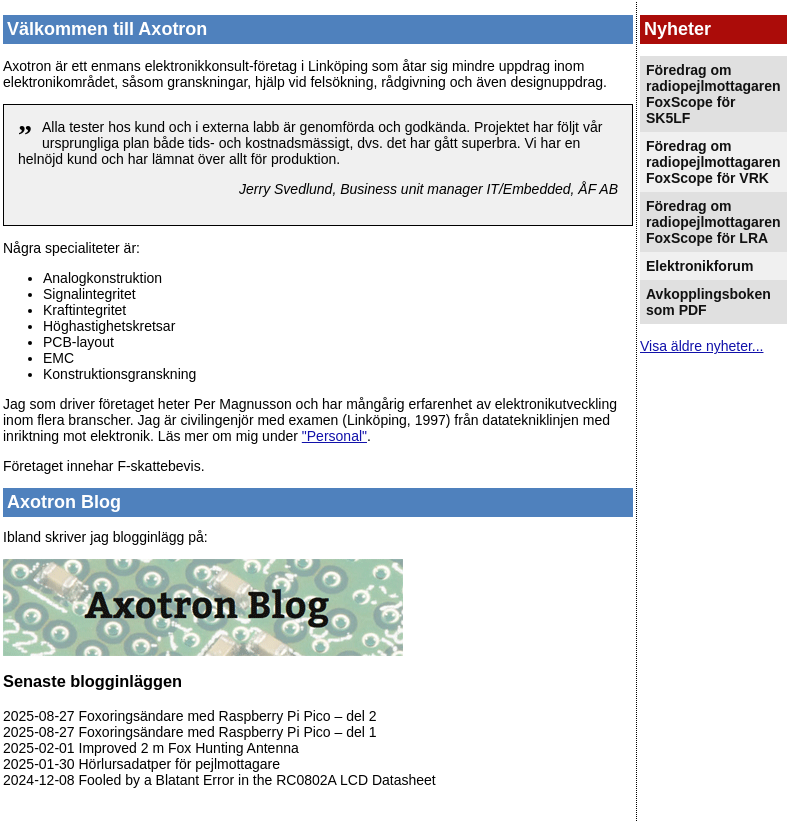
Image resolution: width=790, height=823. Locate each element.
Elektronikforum (699, 266)
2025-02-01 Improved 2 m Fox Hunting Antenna (151, 748)
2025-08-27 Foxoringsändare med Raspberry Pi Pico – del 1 (190, 732)
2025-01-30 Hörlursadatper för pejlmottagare (141, 764)
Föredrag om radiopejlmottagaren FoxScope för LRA (713, 222)
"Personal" (334, 436)
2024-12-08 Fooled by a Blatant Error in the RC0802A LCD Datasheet (219, 780)
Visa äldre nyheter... (701, 346)
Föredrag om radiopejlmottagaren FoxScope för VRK (713, 162)
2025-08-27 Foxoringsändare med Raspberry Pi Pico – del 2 (190, 716)
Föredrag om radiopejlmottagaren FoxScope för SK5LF (713, 94)
